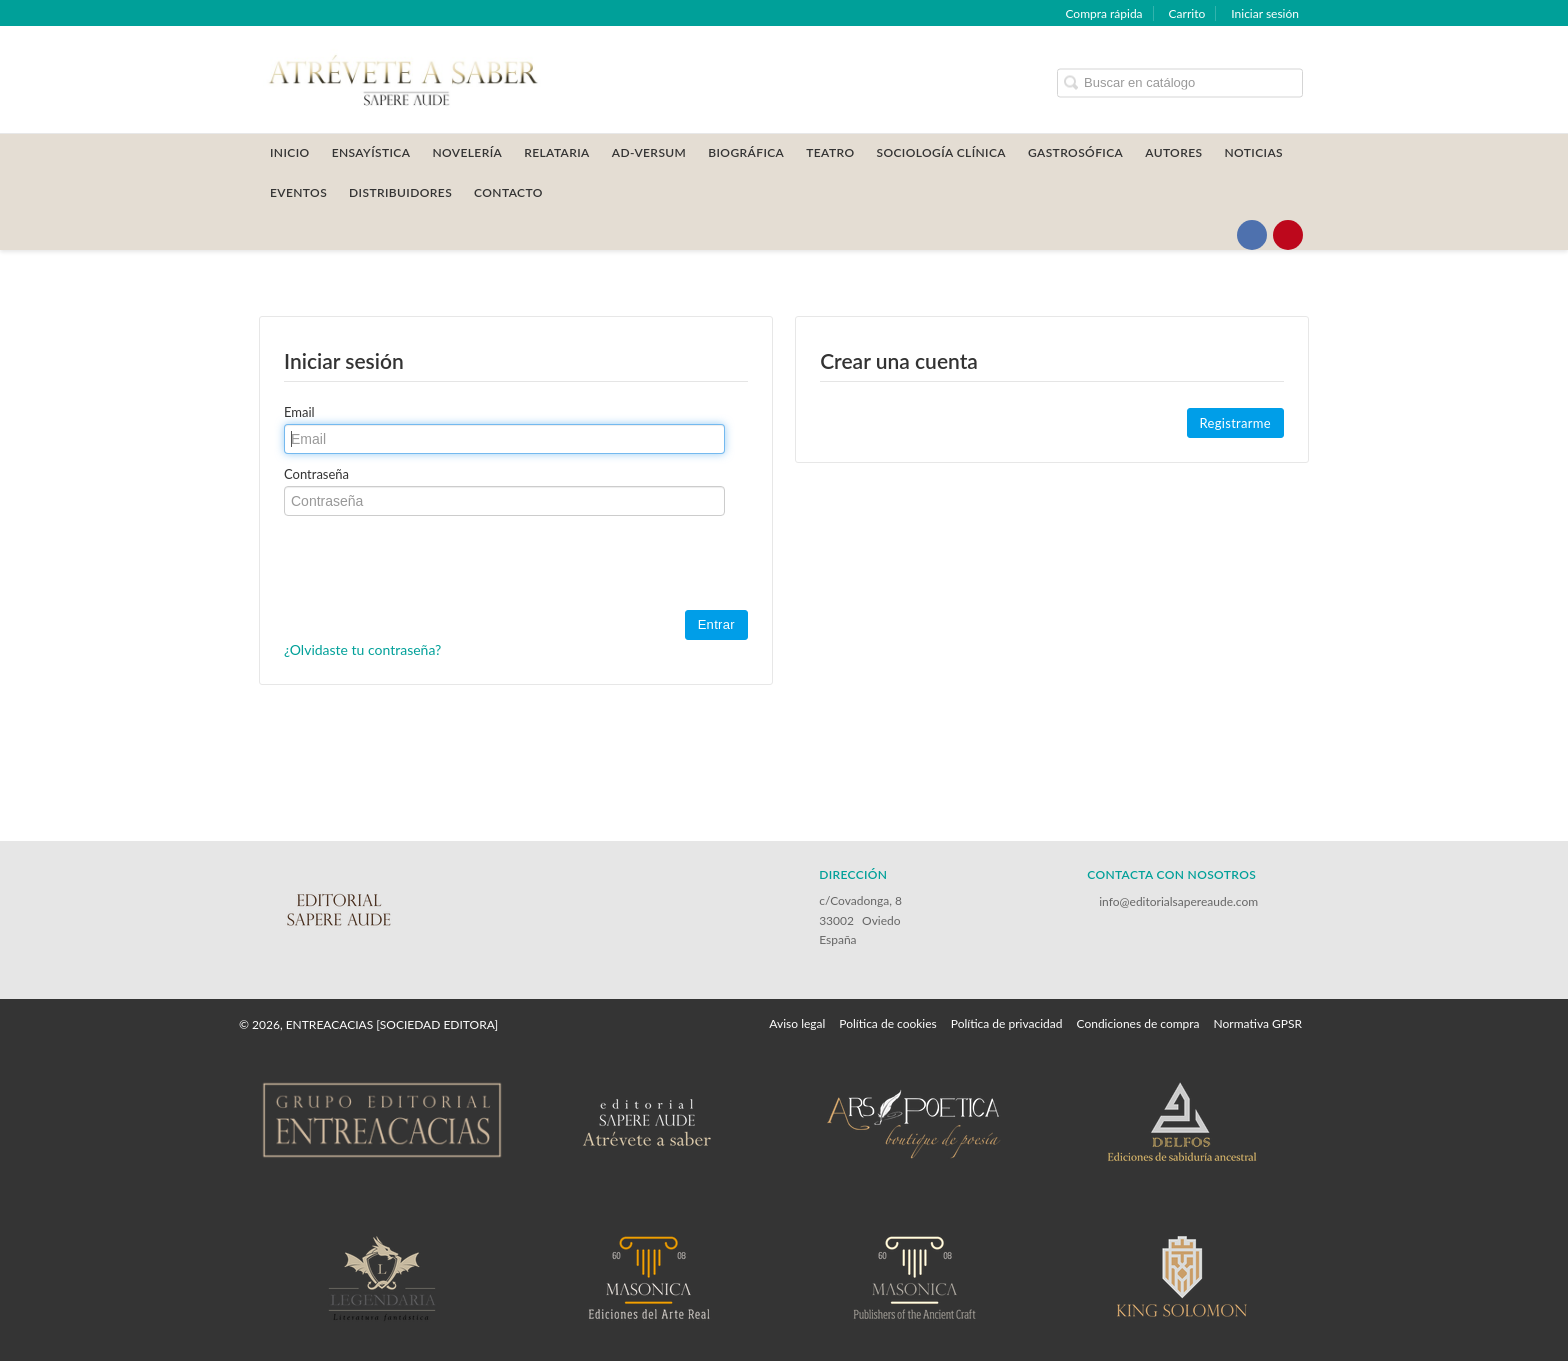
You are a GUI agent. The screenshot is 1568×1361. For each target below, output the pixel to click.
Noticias (1253, 152)
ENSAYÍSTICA (371, 152)
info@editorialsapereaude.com (1178, 901)
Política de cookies (887, 1023)
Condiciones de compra (1137, 1023)
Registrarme (1235, 423)
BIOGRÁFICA (746, 152)
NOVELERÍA (467, 152)
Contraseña (316, 474)
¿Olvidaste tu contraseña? (362, 649)
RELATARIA (557, 152)
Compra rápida (1103, 13)
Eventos (298, 192)
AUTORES (1173, 152)
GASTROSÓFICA (1075, 152)
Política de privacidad (1007, 1023)
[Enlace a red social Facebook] (1252, 235)
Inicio (290, 152)
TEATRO (830, 152)
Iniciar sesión (1265, 13)
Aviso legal (797, 1023)
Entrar (716, 624)
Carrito (1187, 13)
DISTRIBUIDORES (400, 192)
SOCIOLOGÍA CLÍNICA (941, 152)
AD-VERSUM (649, 152)
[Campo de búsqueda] (1180, 82)
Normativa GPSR (1258, 1023)
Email (299, 412)
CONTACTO (508, 192)
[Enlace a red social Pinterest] (1288, 235)
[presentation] (436, 565)
